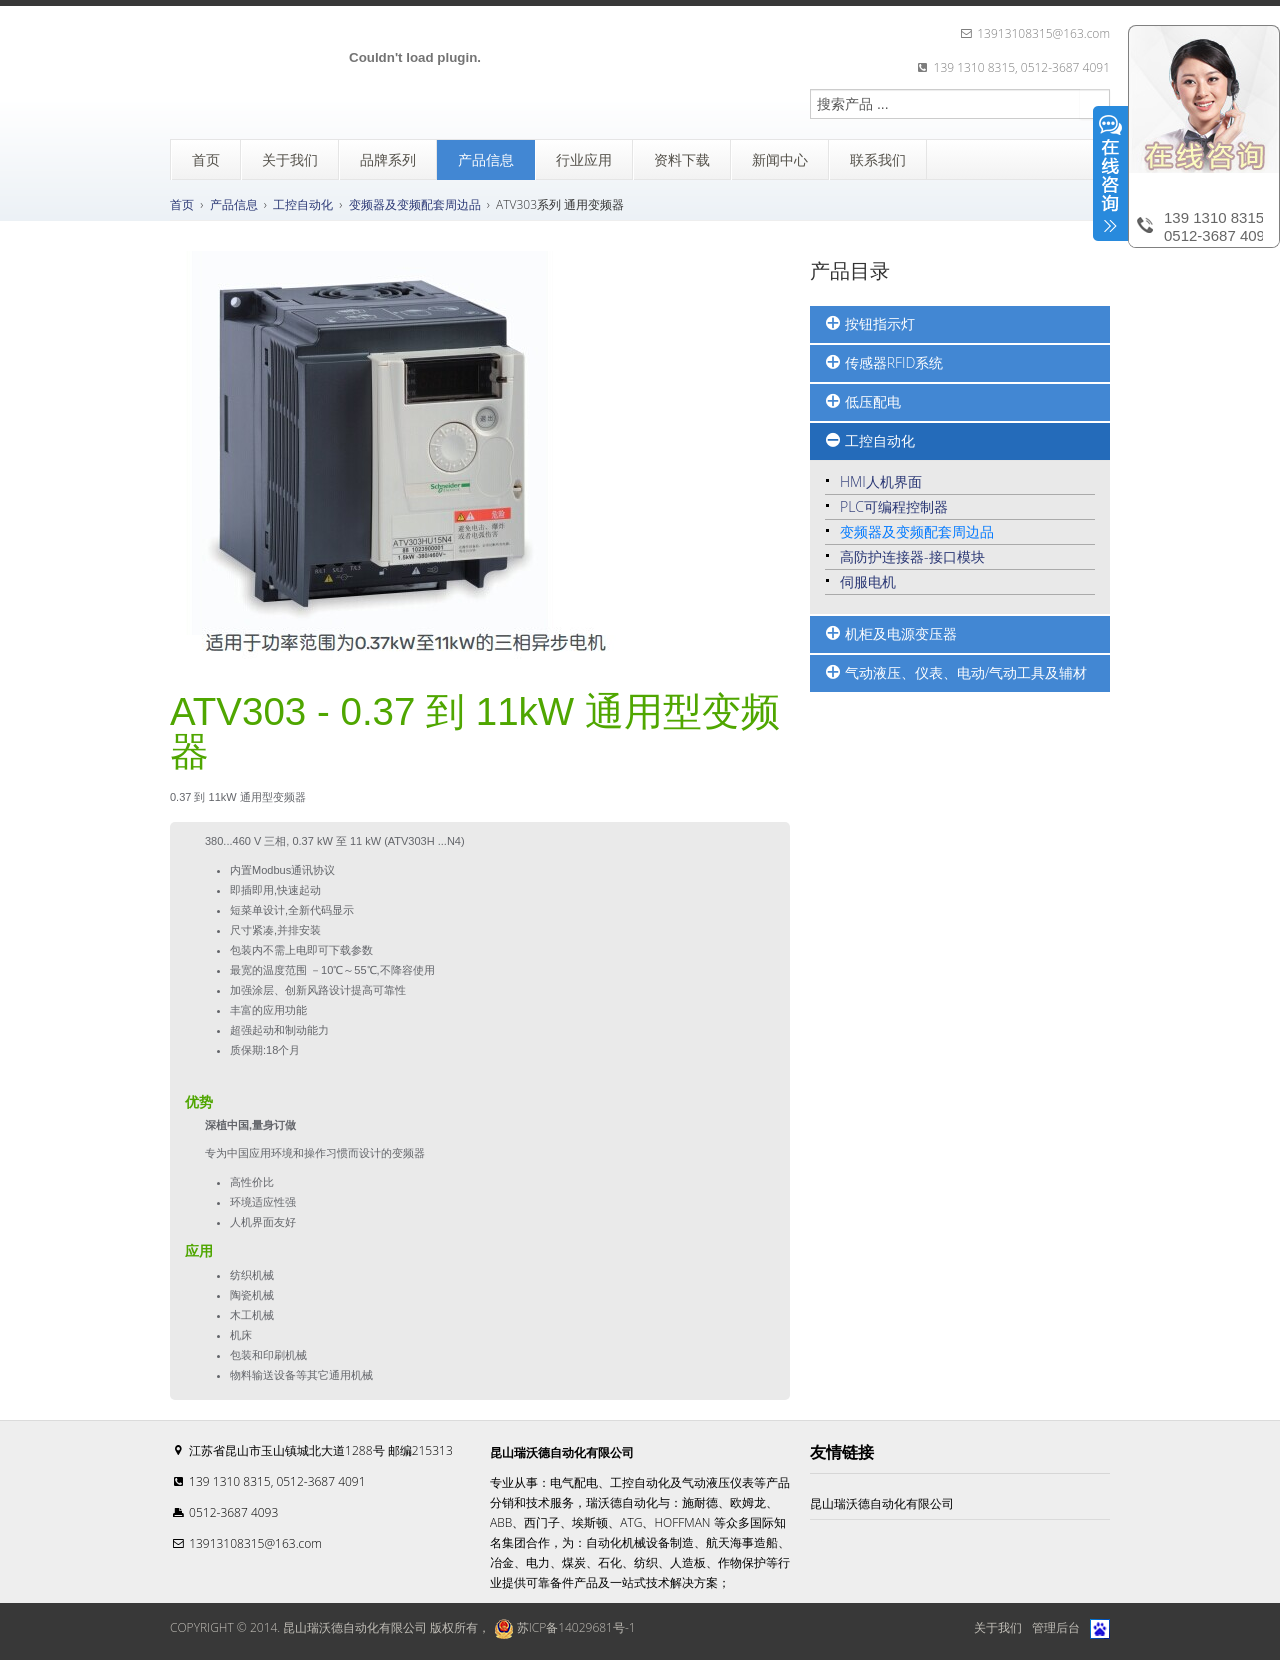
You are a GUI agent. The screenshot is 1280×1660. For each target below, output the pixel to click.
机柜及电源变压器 (891, 634)
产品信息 (234, 204)
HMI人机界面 (881, 481)
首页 (182, 204)
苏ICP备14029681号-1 (562, 1627)
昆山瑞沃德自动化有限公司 (882, 1503)
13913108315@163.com (255, 1543)
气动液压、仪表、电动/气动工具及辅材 (956, 673)
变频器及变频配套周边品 (415, 204)
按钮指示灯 (870, 324)
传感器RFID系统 (884, 363)
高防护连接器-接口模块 (912, 556)
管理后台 (1056, 1627)
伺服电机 (868, 581)
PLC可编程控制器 (894, 506)
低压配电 (863, 402)
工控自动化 (303, 204)
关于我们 (998, 1627)
